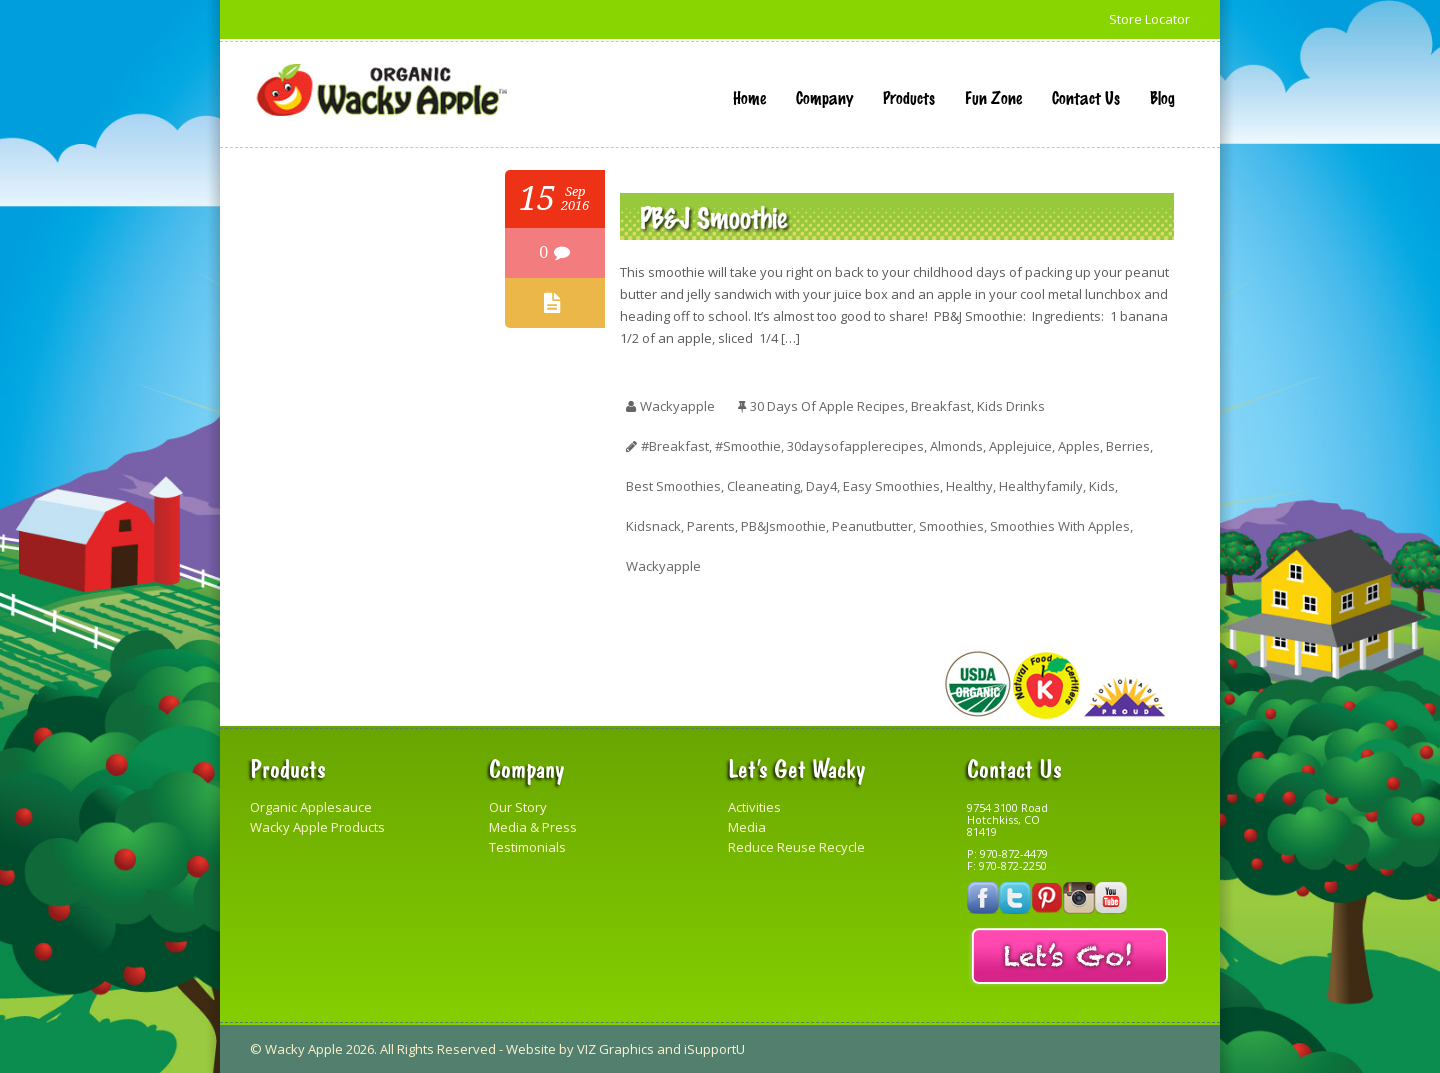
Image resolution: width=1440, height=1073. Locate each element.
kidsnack (653, 526)
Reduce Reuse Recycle (796, 847)
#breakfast (675, 446)
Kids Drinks (1011, 406)
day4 (821, 486)
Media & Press (533, 827)
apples (1079, 446)
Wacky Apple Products (317, 827)
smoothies (951, 526)
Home (749, 97)
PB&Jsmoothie (783, 526)
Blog (1162, 97)
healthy (969, 486)
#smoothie (748, 446)
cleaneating (763, 486)
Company (824, 97)
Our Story (518, 807)
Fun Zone (993, 97)
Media (747, 827)
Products (909, 97)
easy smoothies (891, 486)
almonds (956, 446)
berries (1128, 446)
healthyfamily (1041, 486)
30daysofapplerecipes (855, 446)
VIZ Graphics (615, 1049)
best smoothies (673, 486)
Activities (754, 807)
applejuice (1020, 446)
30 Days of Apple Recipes (827, 406)
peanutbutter (872, 526)
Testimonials (527, 847)
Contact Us (1086, 97)
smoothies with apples (1060, 526)
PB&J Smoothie (713, 216)
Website (531, 1049)
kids (1102, 486)
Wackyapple (663, 566)
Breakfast (941, 406)
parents (711, 526)
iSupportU (714, 1049)
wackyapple (677, 406)
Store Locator (1149, 19)
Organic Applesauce (311, 807)
